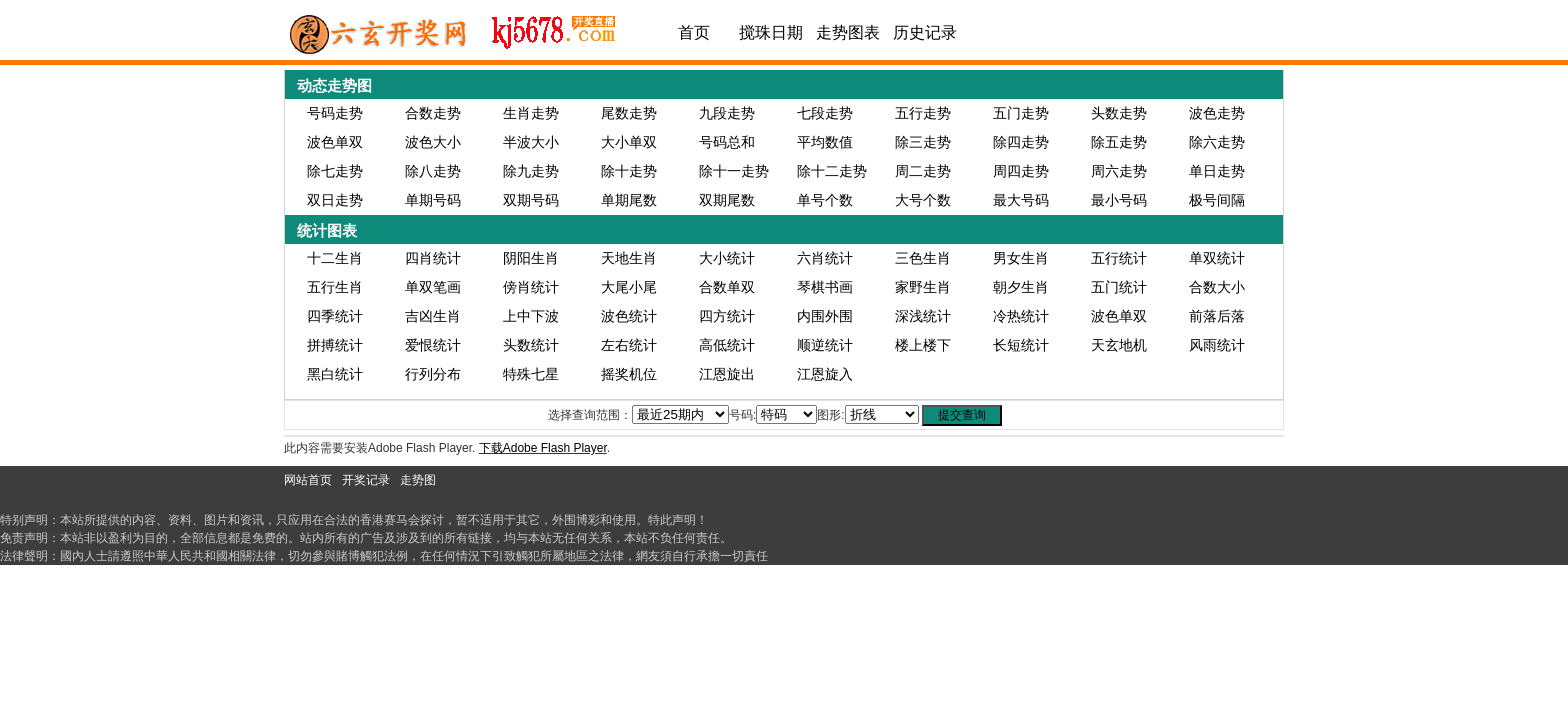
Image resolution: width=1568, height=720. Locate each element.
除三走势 (923, 142)
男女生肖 (1021, 258)
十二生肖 (335, 258)
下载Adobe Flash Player (543, 448)
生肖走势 (531, 113)
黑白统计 (335, 374)
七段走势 (825, 113)
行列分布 (433, 374)
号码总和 (727, 142)
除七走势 (335, 171)
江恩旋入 (825, 374)
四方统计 (727, 316)
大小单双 (629, 142)
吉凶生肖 (433, 316)
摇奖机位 (629, 374)
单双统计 (1217, 258)
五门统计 (1119, 287)
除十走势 (629, 171)
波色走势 (1217, 113)
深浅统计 (923, 316)
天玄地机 (1119, 345)
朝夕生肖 (1021, 287)
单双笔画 (433, 287)
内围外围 (825, 316)
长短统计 (1021, 345)
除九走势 (531, 171)
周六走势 (1119, 171)
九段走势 (727, 113)
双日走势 (335, 200)
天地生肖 (629, 258)
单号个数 (825, 200)
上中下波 (531, 316)
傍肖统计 (531, 287)
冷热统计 (1021, 316)
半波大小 (531, 142)
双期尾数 (727, 200)
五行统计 (1119, 258)
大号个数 (923, 200)
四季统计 (335, 316)
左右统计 (629, 345)
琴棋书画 (825, 287)
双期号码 (531, 200)
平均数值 (825, 142)
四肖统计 (433, 258)
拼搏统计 (335, 345)
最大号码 (1021, 200)
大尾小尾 (629, 287)
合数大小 (1217, 287)
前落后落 (1217, 316)
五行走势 (923, 113)
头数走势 (1119, 113)
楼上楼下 (923, 345)
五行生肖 (335, 287)
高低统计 (727, 345)
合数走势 (433, 113)
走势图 (418, 480)
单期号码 (433, 200)
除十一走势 (734, 171)
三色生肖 (923, 258)
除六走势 (1217, 142)
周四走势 (1021, 171)
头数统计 (531, 345)
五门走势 (1021, 113)
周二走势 (923, 171)
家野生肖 (923, 287)
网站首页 (308, 480)
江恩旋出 (727, 374)
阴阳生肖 (531, 258)
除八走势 (433, 171)
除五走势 (1119, 142)
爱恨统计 (433, 345)
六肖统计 (825, 258)
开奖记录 (366, 480)
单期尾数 (629, 200)
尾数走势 (629, 113)
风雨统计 (1217, 345)
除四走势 (1021, 142)
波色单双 (335, 142)
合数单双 (727, 287)
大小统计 (727, 258)
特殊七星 (531, 374)
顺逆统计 (825, 345)
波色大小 (433, 142)
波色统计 (629, 316)
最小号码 (1119, 200)
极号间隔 (1217, 200)
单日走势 (1217, 171)
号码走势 (335, 113)
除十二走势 (832, 171)
